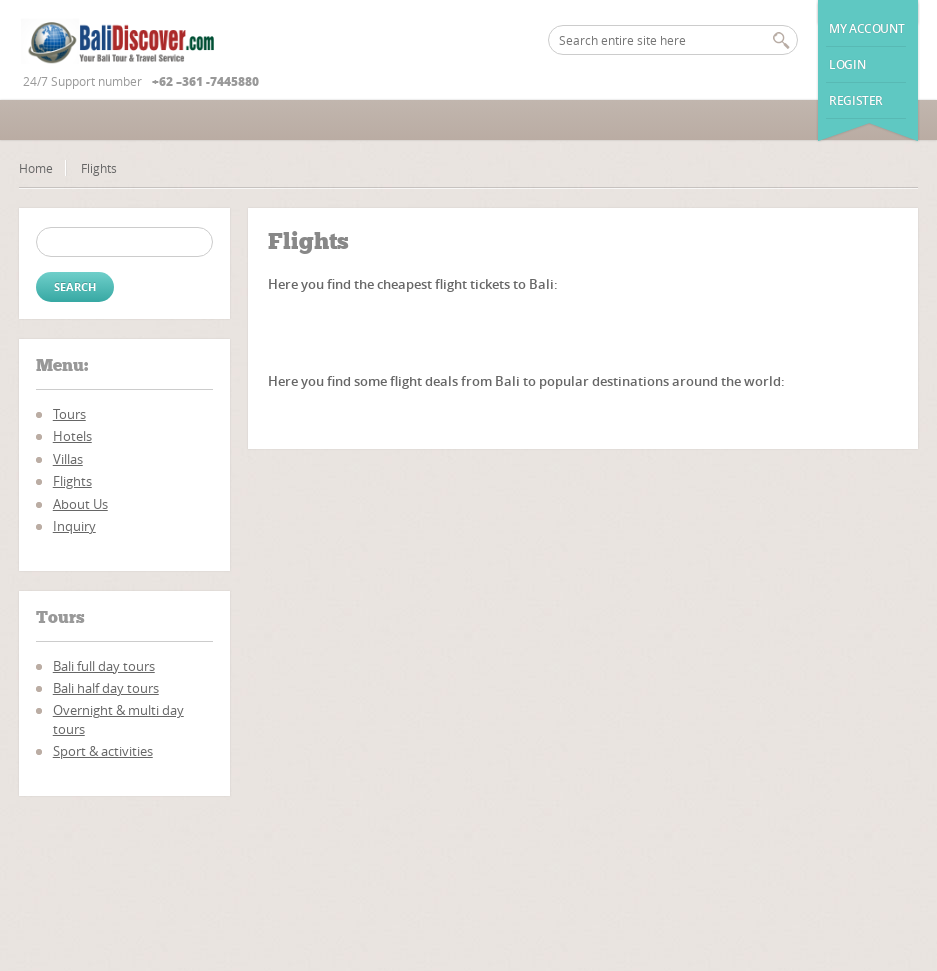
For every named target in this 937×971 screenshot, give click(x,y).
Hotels (72, 436)
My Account (866, 28)
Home (36, 168)
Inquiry (74, 526)
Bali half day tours (106, 688)
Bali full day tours (104, 666)
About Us (80, 504)
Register (856, 100)
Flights (72, 481)
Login (847, 64)
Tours (69, 414)
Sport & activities (103, 751)
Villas (68, 459)
